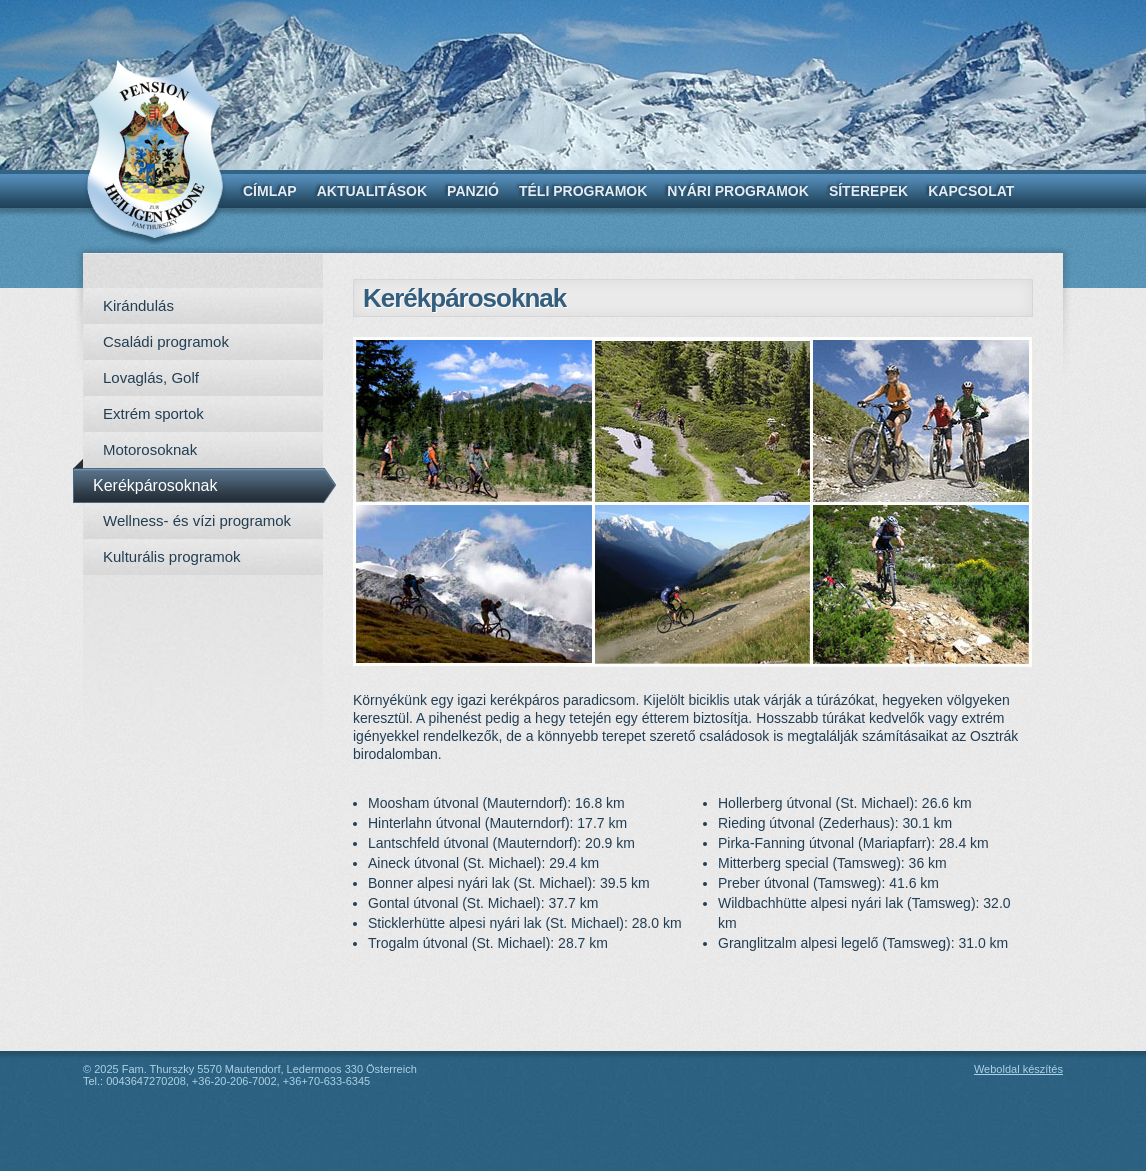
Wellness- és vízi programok (197, 520)
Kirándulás (138, 305)
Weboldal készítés (1018, 1069)
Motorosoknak (150, 449)
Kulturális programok (172, 556)
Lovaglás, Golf (151, 377)
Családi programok (166, 341)
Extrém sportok (153, 413)
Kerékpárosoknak (155, 485)
